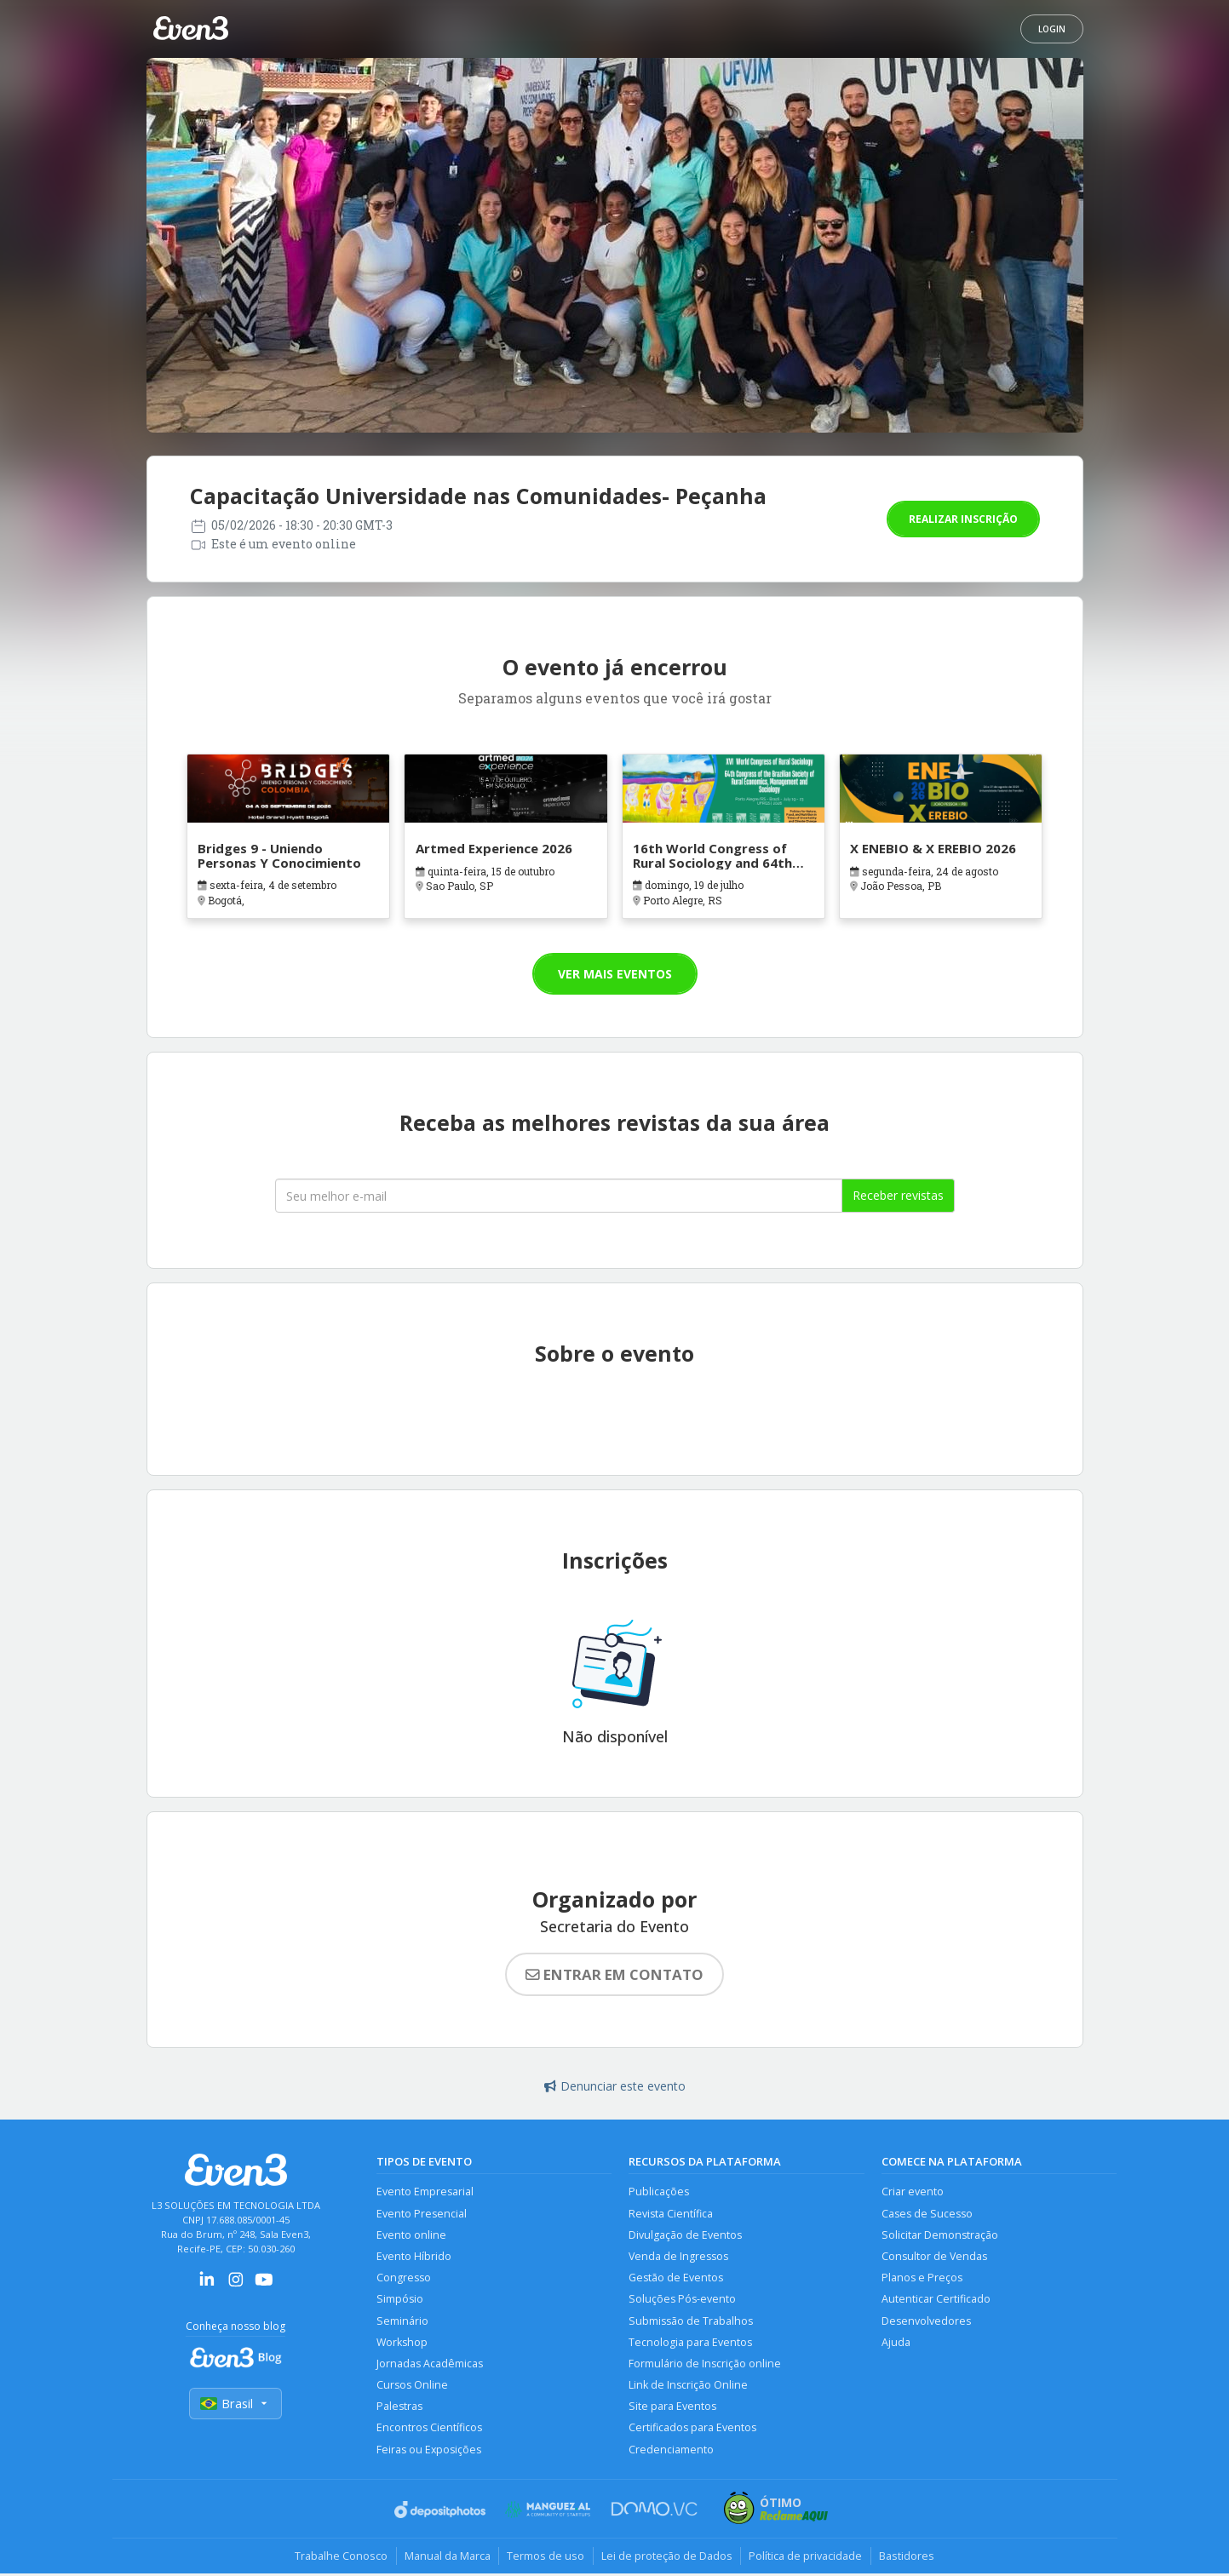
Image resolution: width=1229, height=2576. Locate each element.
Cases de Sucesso (927, 2213)
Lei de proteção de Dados (667, 2559)
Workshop (402, 2344)
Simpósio (399, 2300)
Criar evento (913, 2191)
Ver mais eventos (615, 974)
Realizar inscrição (963, 519)
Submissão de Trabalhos (691, 2322)
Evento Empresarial (425, 2191)
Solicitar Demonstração (940, 2235)
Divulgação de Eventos (685, 2235)
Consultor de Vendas (934, 2257)
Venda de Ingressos (678, 2257)
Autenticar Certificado (936, 2300)
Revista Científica (671, 2213)
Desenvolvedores (926, 2322)
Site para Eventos (672, 2408)
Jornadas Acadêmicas (429, 2365)
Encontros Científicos (429, 2431)
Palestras (399, 2408)
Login (1051, 29)
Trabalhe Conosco (338, 2559)
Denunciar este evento (615, 2086)
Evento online (411, 2235)
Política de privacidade (807, 2559)
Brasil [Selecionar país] (236, 2403)
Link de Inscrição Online (688, 2387)
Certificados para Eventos (692, 2431)
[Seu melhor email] (558, 1196)
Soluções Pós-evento (682, 2300)
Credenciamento (671, 2452)
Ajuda (896, 2344)
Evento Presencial (421, 2213)
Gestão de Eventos (676, 2278)
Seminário (402, 2322)
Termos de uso (545, 2559)
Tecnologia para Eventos (690, 2344)
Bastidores (910, 2559)
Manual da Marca (446, 2559)
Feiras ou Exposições (429, 2452)
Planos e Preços (922, 2278)
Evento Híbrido (413, 2257)
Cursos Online (412, 2387)
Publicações (659, 2191)
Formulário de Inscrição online (705, 2365)
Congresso (403, 2278)
